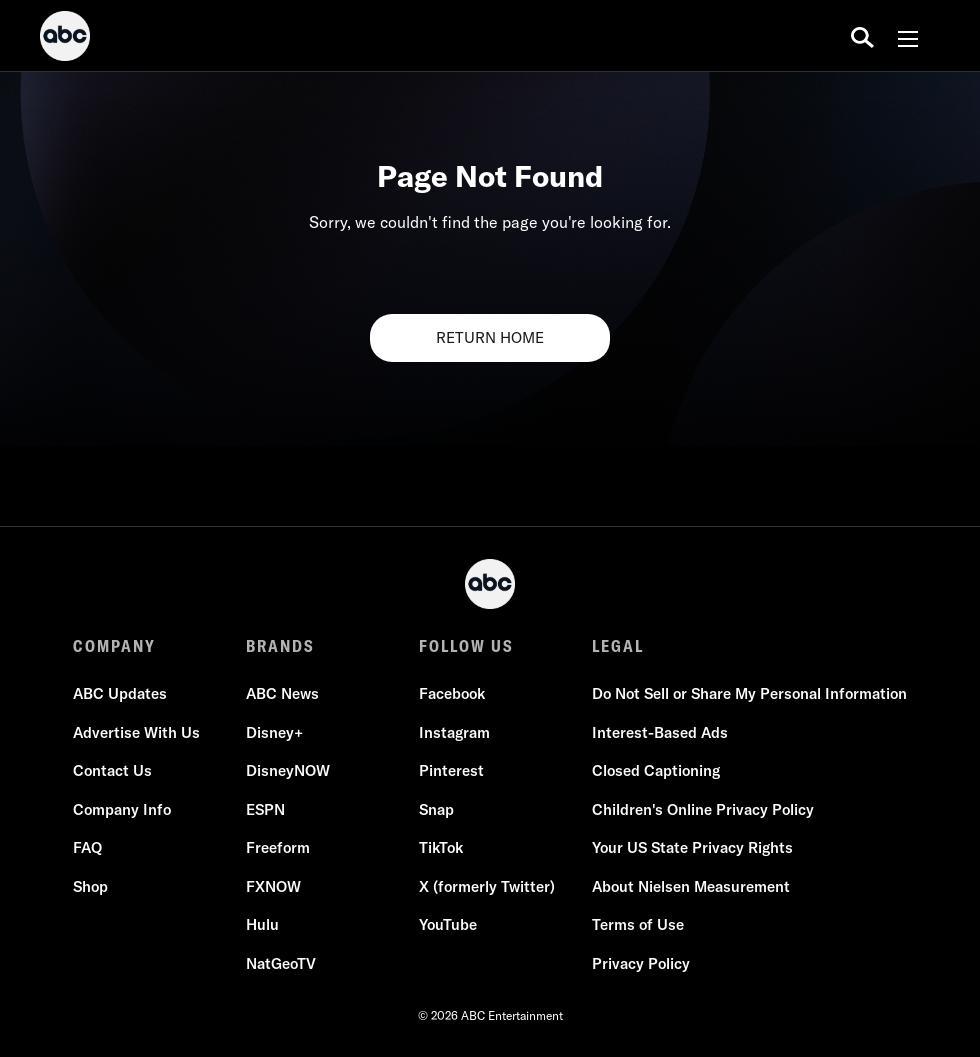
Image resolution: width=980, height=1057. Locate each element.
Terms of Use (638, 924)
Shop (90, 886)
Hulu (262, 924)
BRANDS (280, 646)
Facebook (452, 693)
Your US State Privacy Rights (692, 847)
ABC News (282, 693)
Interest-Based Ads (660, 732)
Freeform (278, 847)
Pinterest (451, 770)
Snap (436, 809)
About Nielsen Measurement (691, 886)
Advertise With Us (136, 732)
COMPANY (114, 646)
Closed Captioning (656, 770)
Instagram (454, 732)
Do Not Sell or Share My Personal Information (749, 693)
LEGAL (618, 646)
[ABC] (65, 39)
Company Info (122, 809)
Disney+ (274, 732)
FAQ (87, 847)
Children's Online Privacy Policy (703, 809)
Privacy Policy (641, 963)
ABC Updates (120, 693)
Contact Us (112, 770)
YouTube (448, 924)
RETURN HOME (490, 337)
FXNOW (273, 886)
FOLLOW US (466, 646)
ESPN (265, 809)
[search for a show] (862, 36)
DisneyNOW (288, 770)
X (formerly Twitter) (487, 886)
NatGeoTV (281, 963)
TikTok (441, 847)
